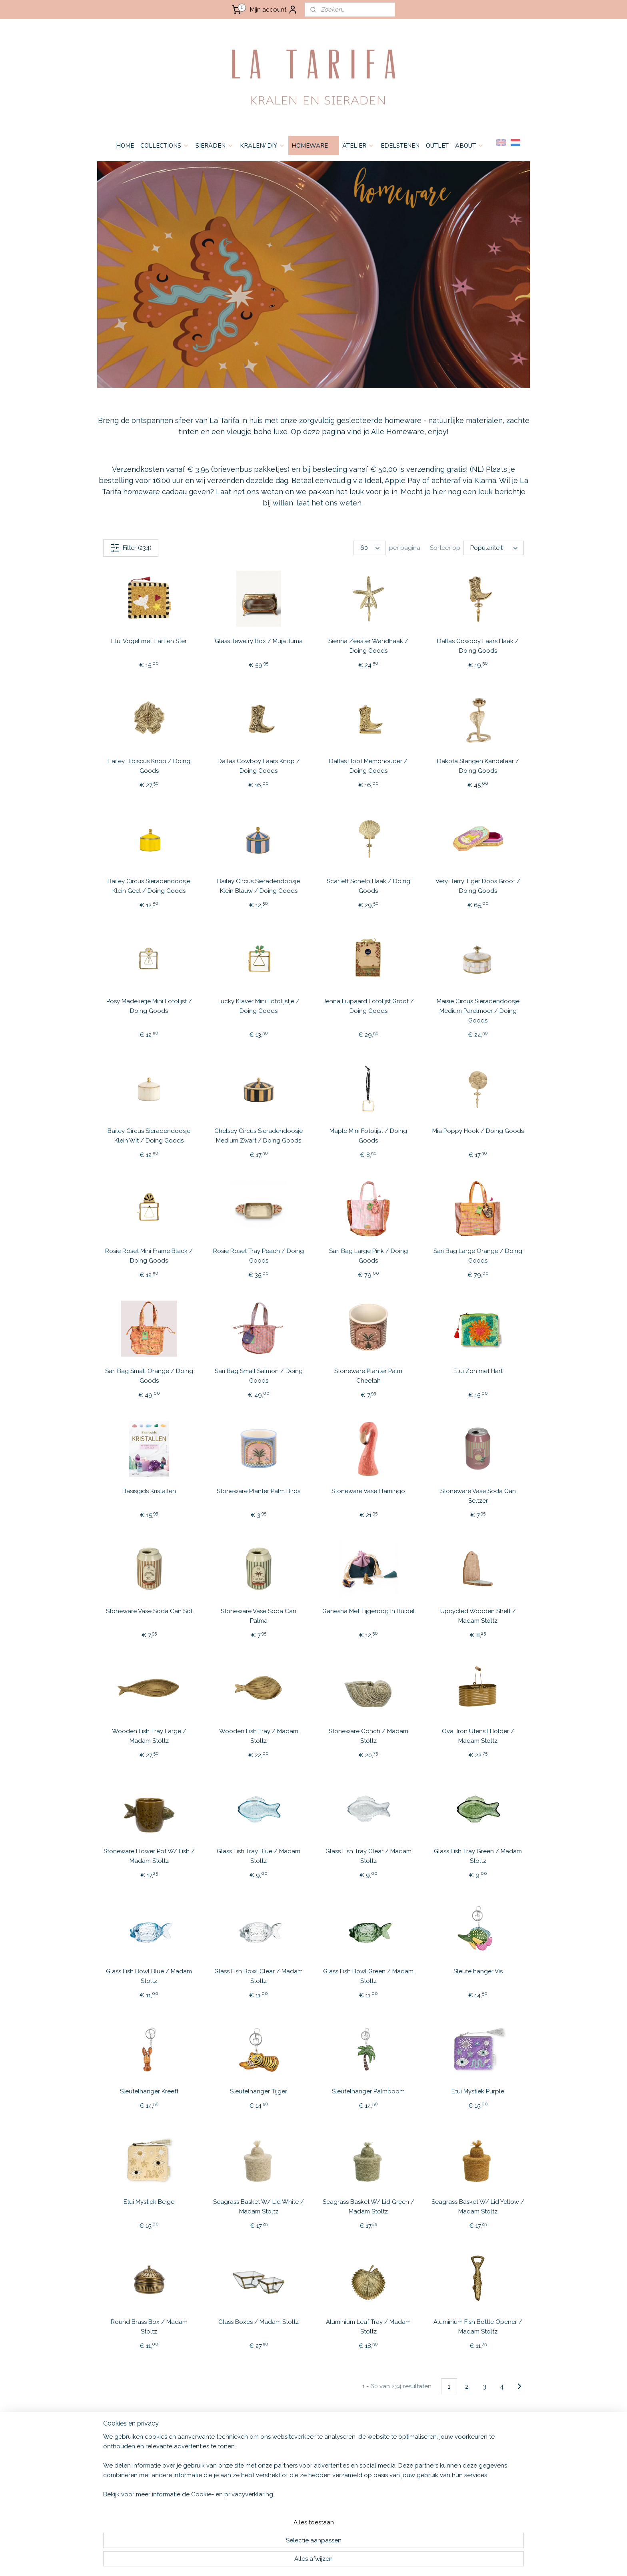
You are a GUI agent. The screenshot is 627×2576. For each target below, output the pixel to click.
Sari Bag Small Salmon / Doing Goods (259, 1375)
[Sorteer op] (493, 548)
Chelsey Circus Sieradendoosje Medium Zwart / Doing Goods (258, 1135)
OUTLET (437, 146)
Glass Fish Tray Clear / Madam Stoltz (368, 1856)
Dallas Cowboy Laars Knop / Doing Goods (259, 766)
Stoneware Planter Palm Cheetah (368, 1375)
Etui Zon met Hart (478, 1371)
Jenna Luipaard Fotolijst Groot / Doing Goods (368, 1006)
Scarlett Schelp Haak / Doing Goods (368, 886)
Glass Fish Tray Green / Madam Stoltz (478, 1856)
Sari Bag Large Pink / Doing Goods (368, 1255)
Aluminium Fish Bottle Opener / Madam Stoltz (477, 2326)
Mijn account (274, 9)
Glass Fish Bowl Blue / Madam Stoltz (149, 1976)
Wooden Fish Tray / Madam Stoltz (258, 1736)
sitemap (333, 2561)
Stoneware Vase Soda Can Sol (149, 1611)
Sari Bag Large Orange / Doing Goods (477, 1255)
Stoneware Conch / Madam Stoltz (368, 1736)
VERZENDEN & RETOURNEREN (136, 2455)
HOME (125, 146)
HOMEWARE (314, 146)
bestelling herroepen (375, 2561)
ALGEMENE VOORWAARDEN (133, 2447)
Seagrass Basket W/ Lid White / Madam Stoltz (258, 2206)
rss (348, 2561)
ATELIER (358, 146)
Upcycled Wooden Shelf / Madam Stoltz (478, 1616)
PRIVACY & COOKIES (122, 2463)
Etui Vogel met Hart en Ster (149, 641)
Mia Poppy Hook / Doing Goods (478, 1131)
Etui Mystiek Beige (149, 2201)
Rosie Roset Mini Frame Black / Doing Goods (149, 1255)
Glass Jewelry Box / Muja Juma (259, 641)
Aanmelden (383, 2465)
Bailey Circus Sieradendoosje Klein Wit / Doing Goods (149, 1135)
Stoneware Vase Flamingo (368, 1491)
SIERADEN (215, 146)
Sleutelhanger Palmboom (368, 2091)
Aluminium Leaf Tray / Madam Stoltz (368, 2326)
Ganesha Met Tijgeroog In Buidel (368, 1611)
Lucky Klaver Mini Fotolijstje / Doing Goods (259, 1006)
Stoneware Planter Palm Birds (258, 1491)
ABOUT (469, 146)
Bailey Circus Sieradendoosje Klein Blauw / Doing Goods (258, 886)
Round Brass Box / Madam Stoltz (149, 2326)
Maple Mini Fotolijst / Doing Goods (368, 1135)
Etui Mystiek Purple (477, 2091)
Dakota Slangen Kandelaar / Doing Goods (478, 766)
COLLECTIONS (164, 146)
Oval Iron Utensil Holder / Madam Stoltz (478, 1736)
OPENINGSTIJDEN (119, 2480)
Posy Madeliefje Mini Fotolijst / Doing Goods (149, 1006)
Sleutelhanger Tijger (258, 2091)
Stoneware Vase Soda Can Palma (258, 1616)
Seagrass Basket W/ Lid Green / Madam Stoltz (368, 2206)
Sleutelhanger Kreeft (149, 2091)
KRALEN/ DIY (262, 146)
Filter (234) (131, 548)
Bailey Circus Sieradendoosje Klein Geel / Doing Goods (149, 886)
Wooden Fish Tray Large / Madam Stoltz (149, 1736)
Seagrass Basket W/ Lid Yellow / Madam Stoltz (477, 2206)
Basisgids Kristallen (149, 1491)
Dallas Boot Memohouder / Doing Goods (368, 766)
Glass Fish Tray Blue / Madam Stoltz (258, 1856)
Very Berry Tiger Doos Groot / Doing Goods (477, 886)
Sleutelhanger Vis (478, 1971)
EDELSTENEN (400, 146)
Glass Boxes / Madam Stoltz (258, 2321)
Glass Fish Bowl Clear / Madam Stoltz (258, 1976)
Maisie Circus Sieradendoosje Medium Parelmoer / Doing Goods (478, 1011)
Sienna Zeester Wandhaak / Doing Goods (368, 645)
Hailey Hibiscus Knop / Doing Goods (149, 766)
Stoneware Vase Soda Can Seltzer (478, 1495)
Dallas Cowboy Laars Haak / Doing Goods (478, 645)
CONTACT (108, 2472)
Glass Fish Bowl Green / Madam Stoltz (368, 1976)
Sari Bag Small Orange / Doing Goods (149, 1375)
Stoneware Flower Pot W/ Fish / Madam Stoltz (149, 1856)
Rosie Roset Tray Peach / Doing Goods (258, 1255)
